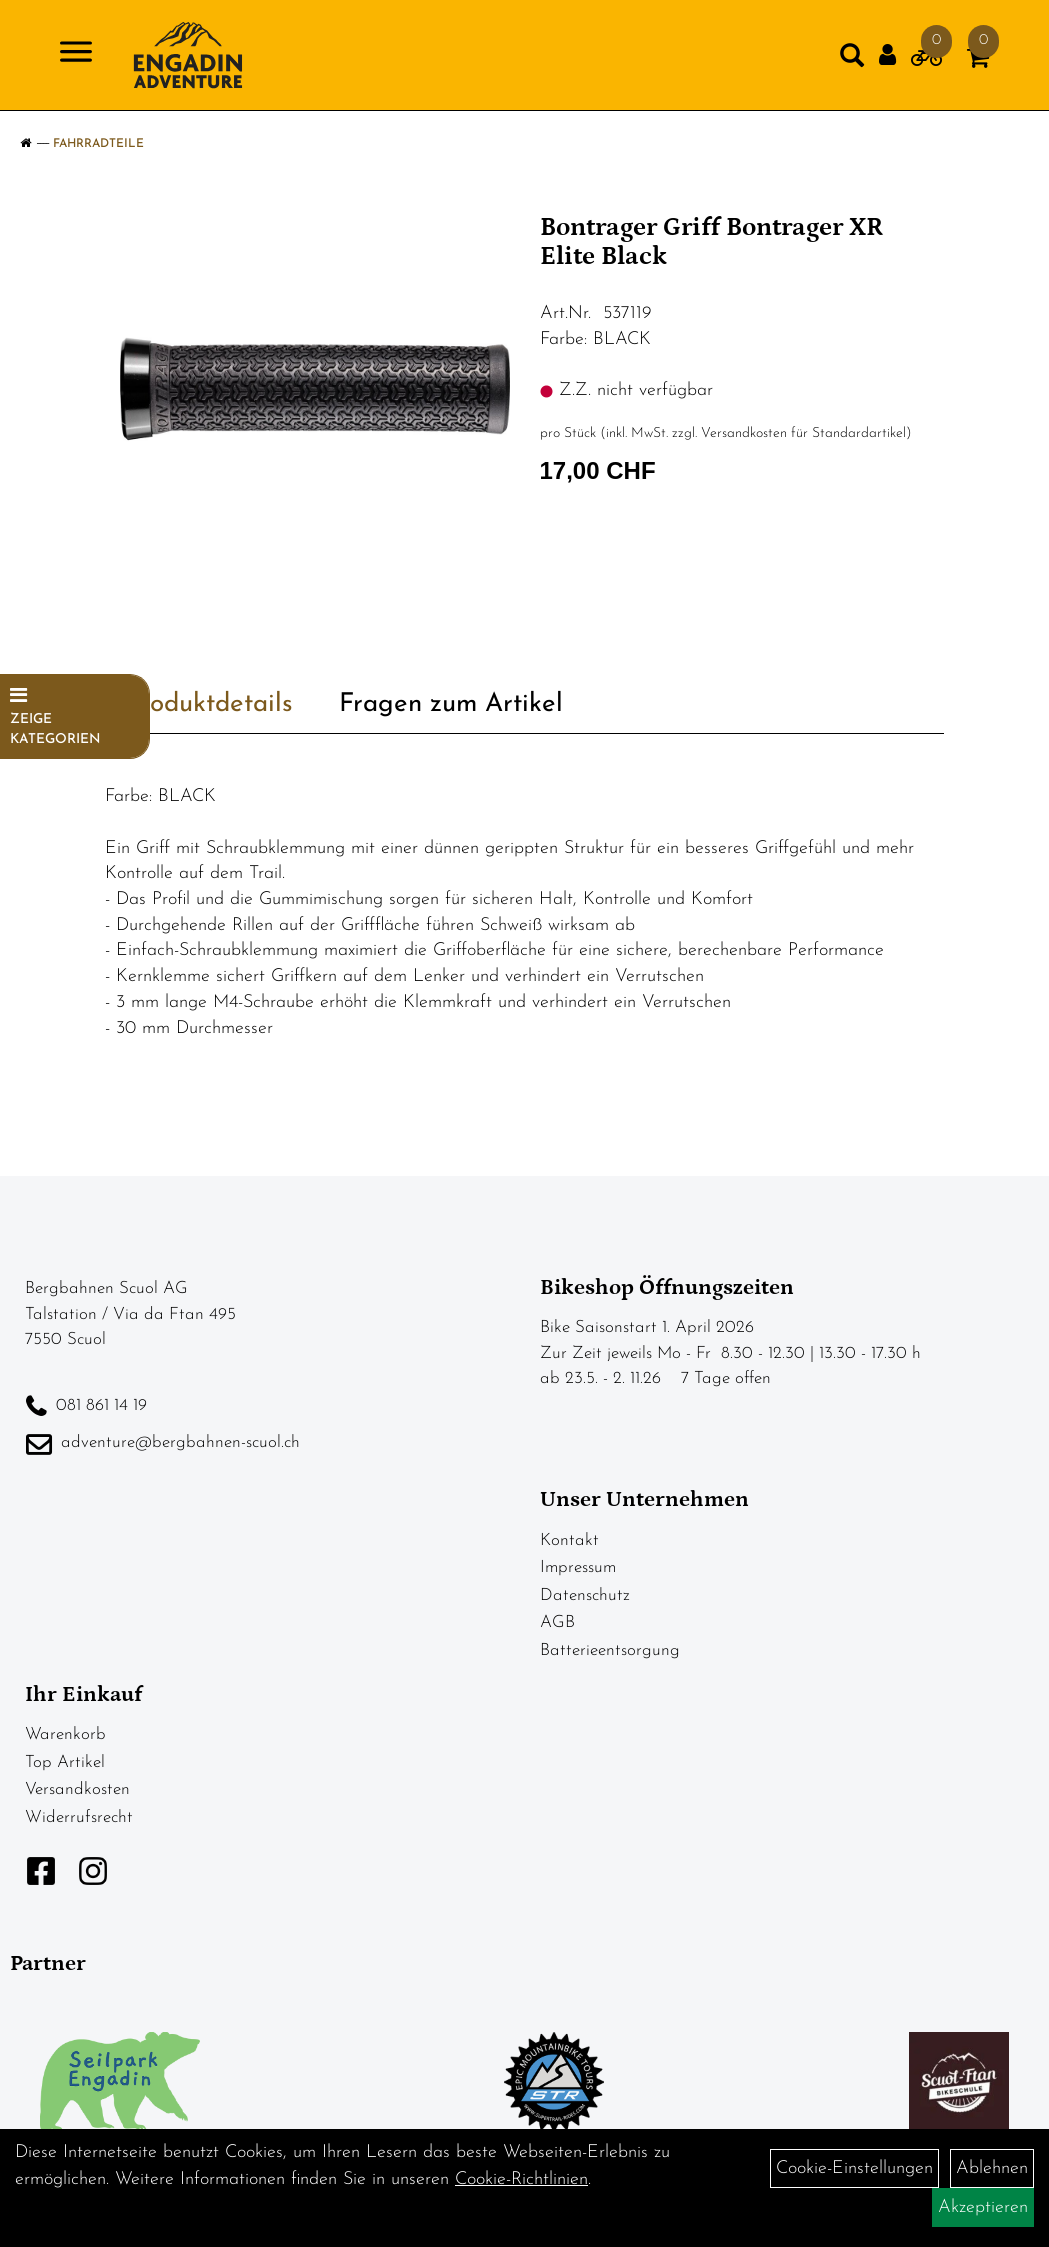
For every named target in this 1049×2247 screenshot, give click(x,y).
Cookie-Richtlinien (521, 2179)
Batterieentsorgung (610, 1650)
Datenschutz (585, 1595)
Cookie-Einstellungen (854, 2168)
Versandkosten (77, 1789)
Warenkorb (65, 1734)
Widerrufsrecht (79, 1817)
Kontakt (569, 1540)
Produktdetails (209, 704)
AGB (557, 1622)
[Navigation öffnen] (76, 55)
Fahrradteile (98, 144)
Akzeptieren (983, 2207)
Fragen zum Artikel (451, 704)
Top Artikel (65, 1762)
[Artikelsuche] (852, 60)
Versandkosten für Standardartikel (803, 433)
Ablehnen (992, 2168)
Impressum (578, 1567)
